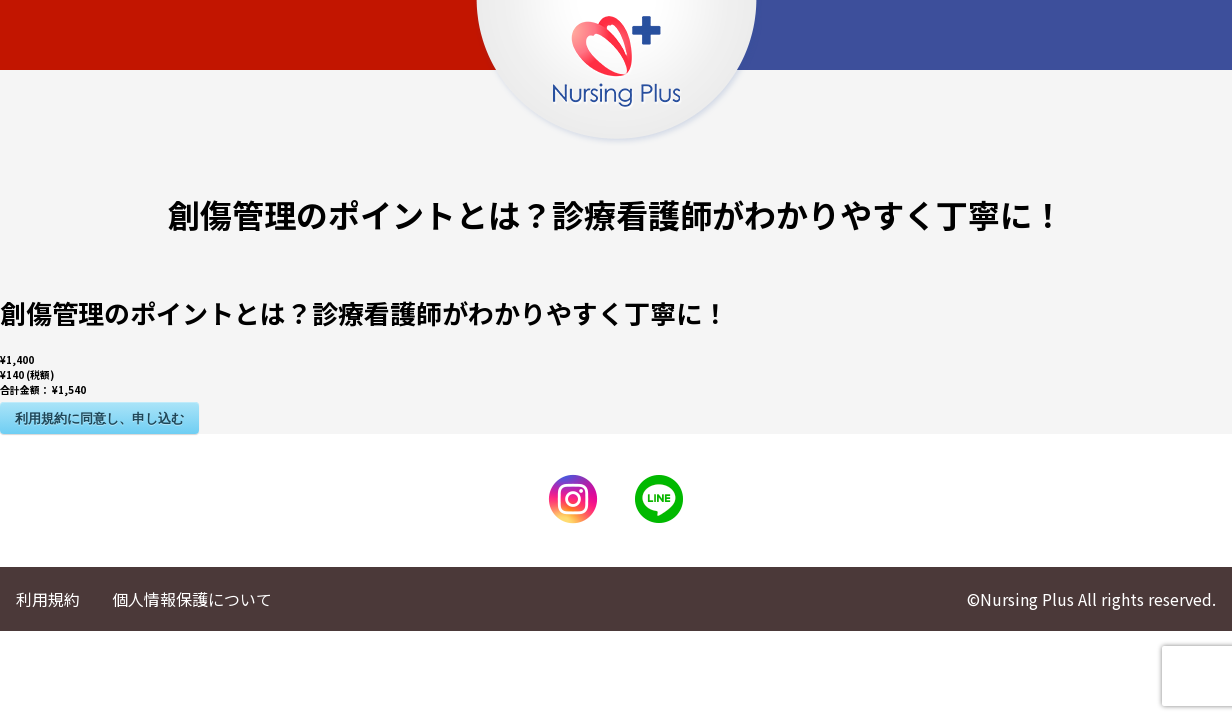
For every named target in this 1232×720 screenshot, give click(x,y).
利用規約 (48, 599)
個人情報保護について (192, 599)
